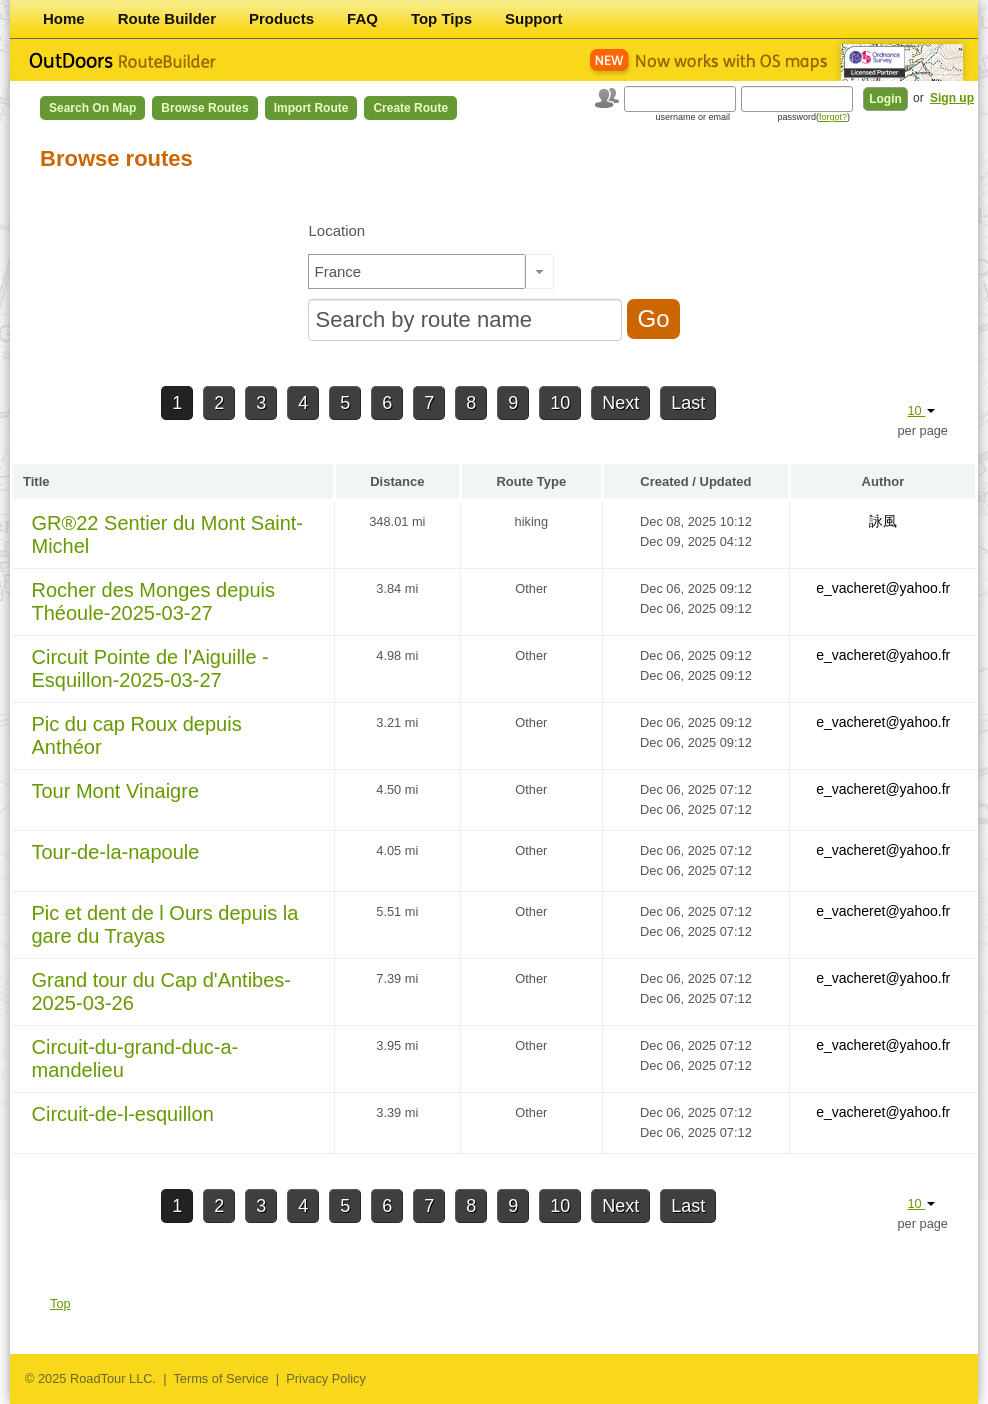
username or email (692, 117)
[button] (539, 271)
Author (883, 481)
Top (60, 1303)
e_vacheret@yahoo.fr (883, 588)
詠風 (883, 521)
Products (281, 18)
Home (64, 18)
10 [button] (921, 410)
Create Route (410, 108)
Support (534, 18)
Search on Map (92, 108)
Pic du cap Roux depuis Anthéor (137, 735)
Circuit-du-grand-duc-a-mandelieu (135, 1058)
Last (688, 403)
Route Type (531, 481)
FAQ (362, 18)
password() (813, 117)
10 (560, 403)
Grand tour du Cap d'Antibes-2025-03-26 (162, 991)
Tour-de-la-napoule (116, 852)
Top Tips (441, 18)
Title (36, 481)
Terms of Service (220, 1378)
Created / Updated (695, 481)
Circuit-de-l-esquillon (123, 1114)
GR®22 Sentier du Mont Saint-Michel (168, 534)
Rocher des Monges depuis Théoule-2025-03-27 (153, 601)
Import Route (311, 108)
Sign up (952, 98)
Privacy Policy (326, 1378)
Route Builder (167, 18)
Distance (397, 481)
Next (620, 403)
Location (336, 230)
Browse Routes (204, 108)
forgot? (833, 117)
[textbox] (417, 271)
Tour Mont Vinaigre (116, 791)
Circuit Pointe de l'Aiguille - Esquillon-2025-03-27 (150, 668)
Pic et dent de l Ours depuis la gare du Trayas (165, 924)
